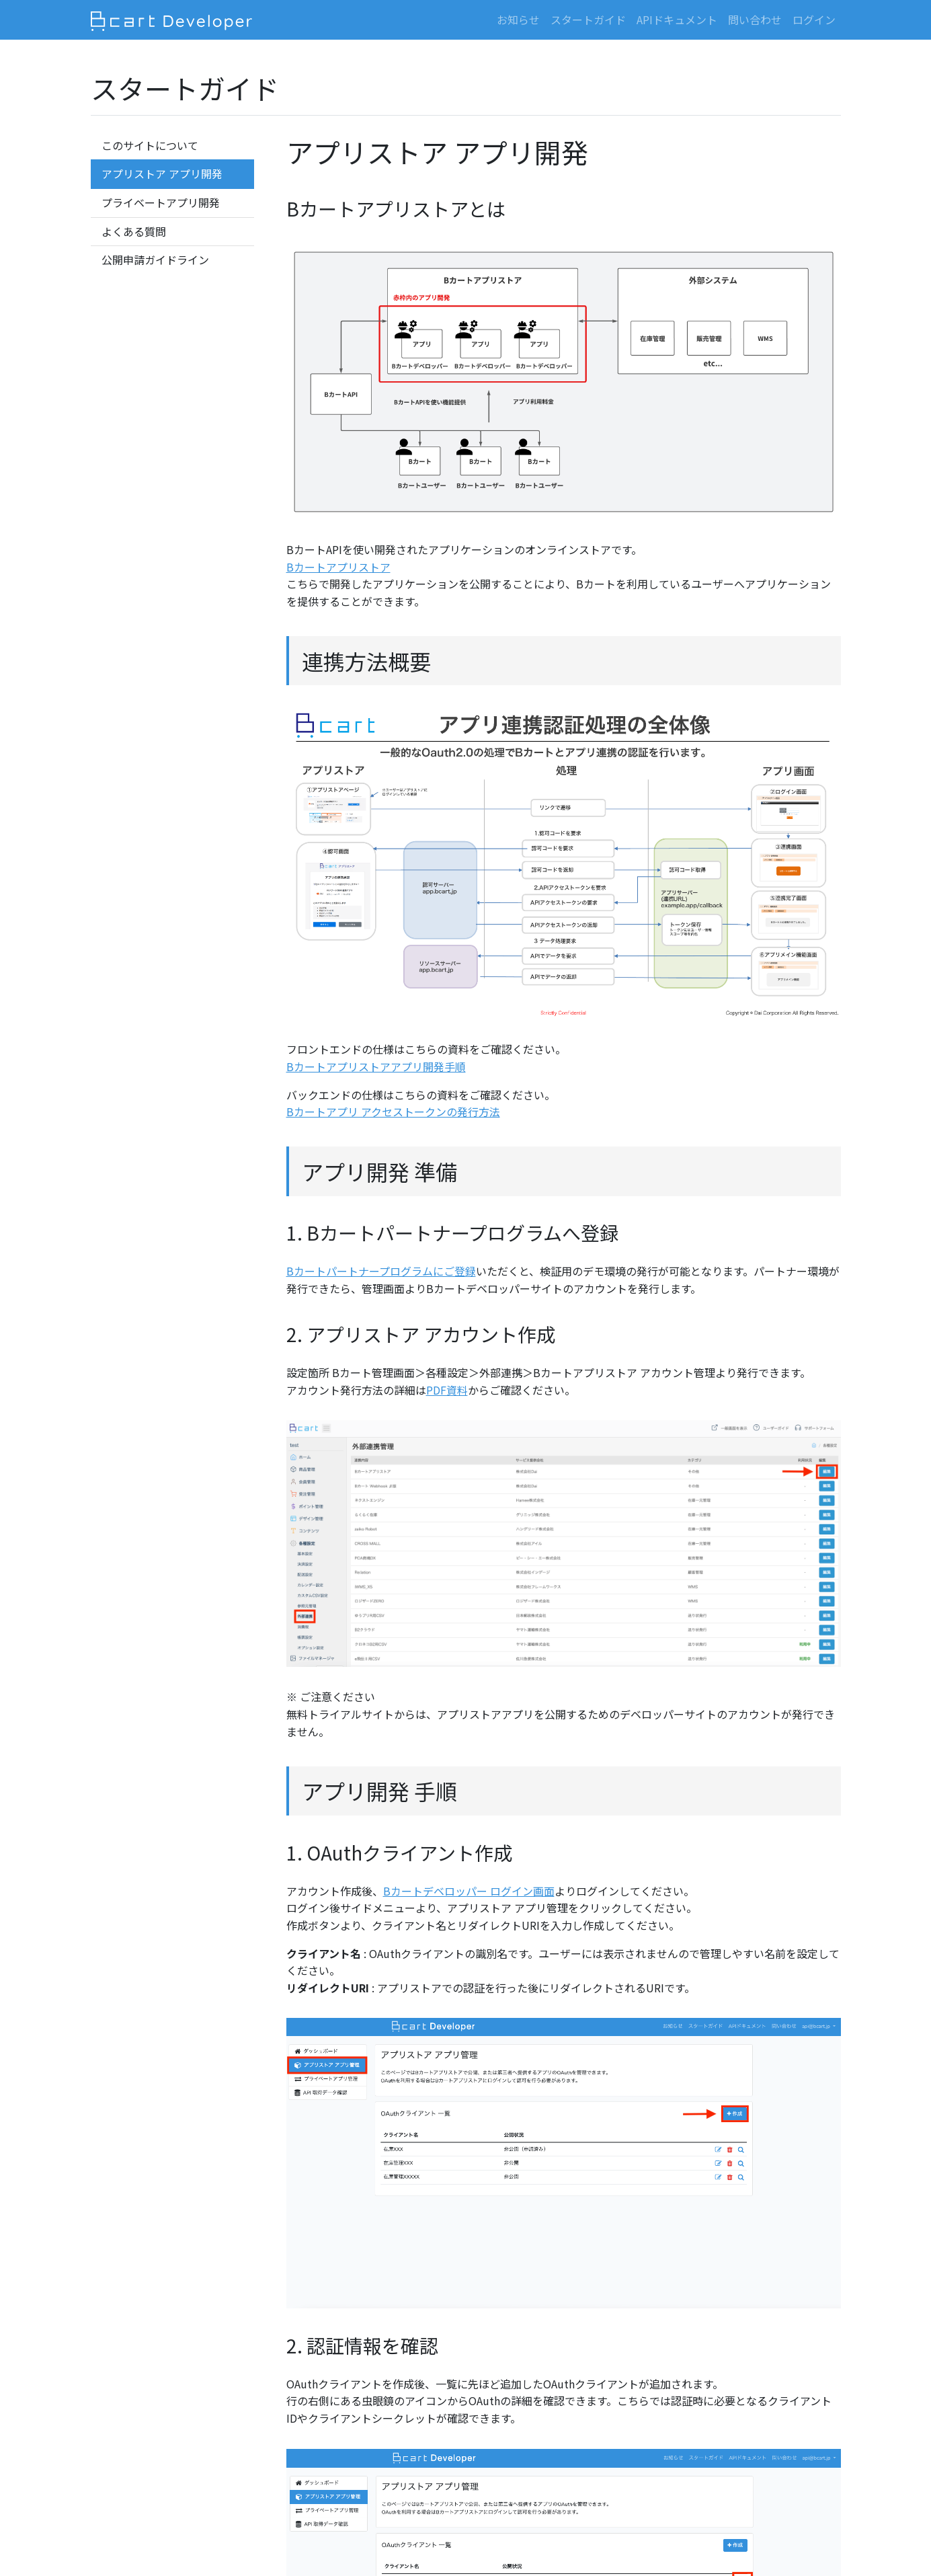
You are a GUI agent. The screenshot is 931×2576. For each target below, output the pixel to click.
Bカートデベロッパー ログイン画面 (469, 1891)
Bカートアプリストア (338, 567)
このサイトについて (150, 145)
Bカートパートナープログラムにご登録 (381, 1271)
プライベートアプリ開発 (161, 202)
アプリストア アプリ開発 (162, 173)
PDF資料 (447, 1390)
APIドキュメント (677, 19)
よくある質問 (134, 231)
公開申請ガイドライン (155, 259)
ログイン (814, 19)
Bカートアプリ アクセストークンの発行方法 (393, 1111)
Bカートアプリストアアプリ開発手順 (376, 1066)
